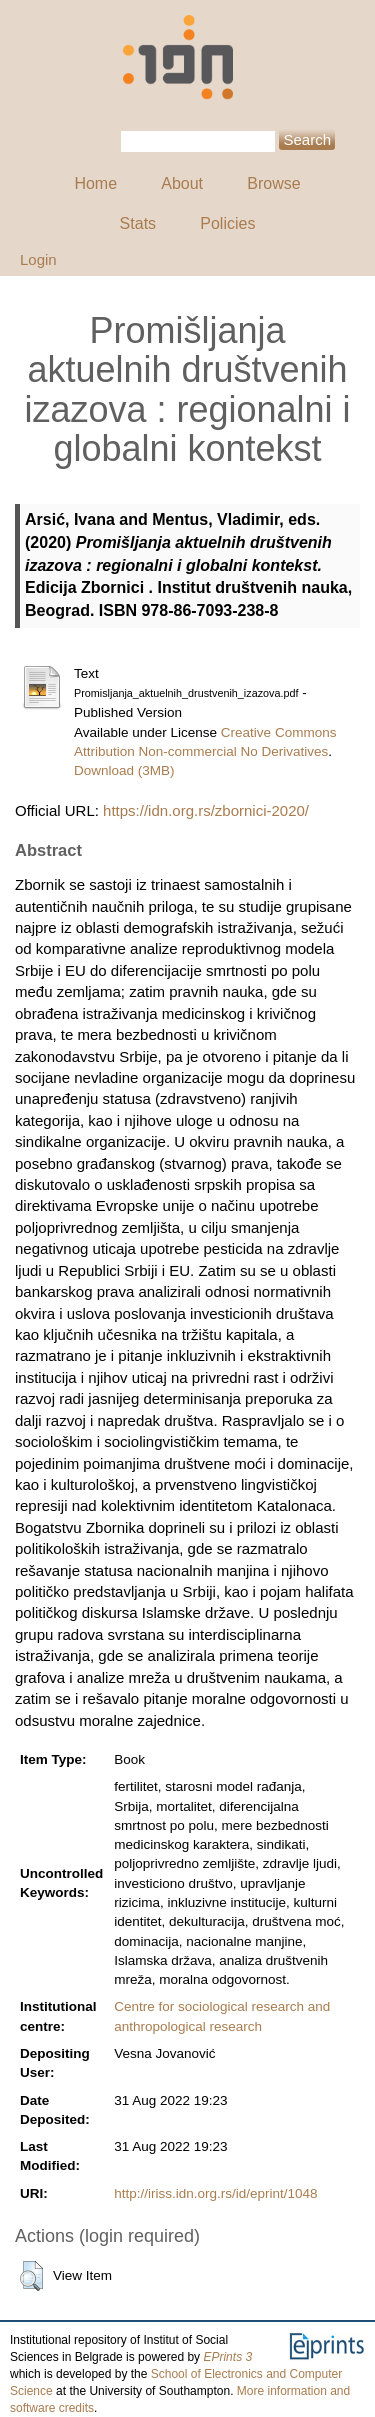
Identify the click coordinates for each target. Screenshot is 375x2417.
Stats (138, 223)
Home (95, 183)
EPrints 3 (227, 2357)
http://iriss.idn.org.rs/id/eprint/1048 (215, 2193)
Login (38, 259)
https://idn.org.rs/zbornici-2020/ (206, 810)
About (182, 183)
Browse (273, 183)
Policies (227, 223)
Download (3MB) (124, 770)
